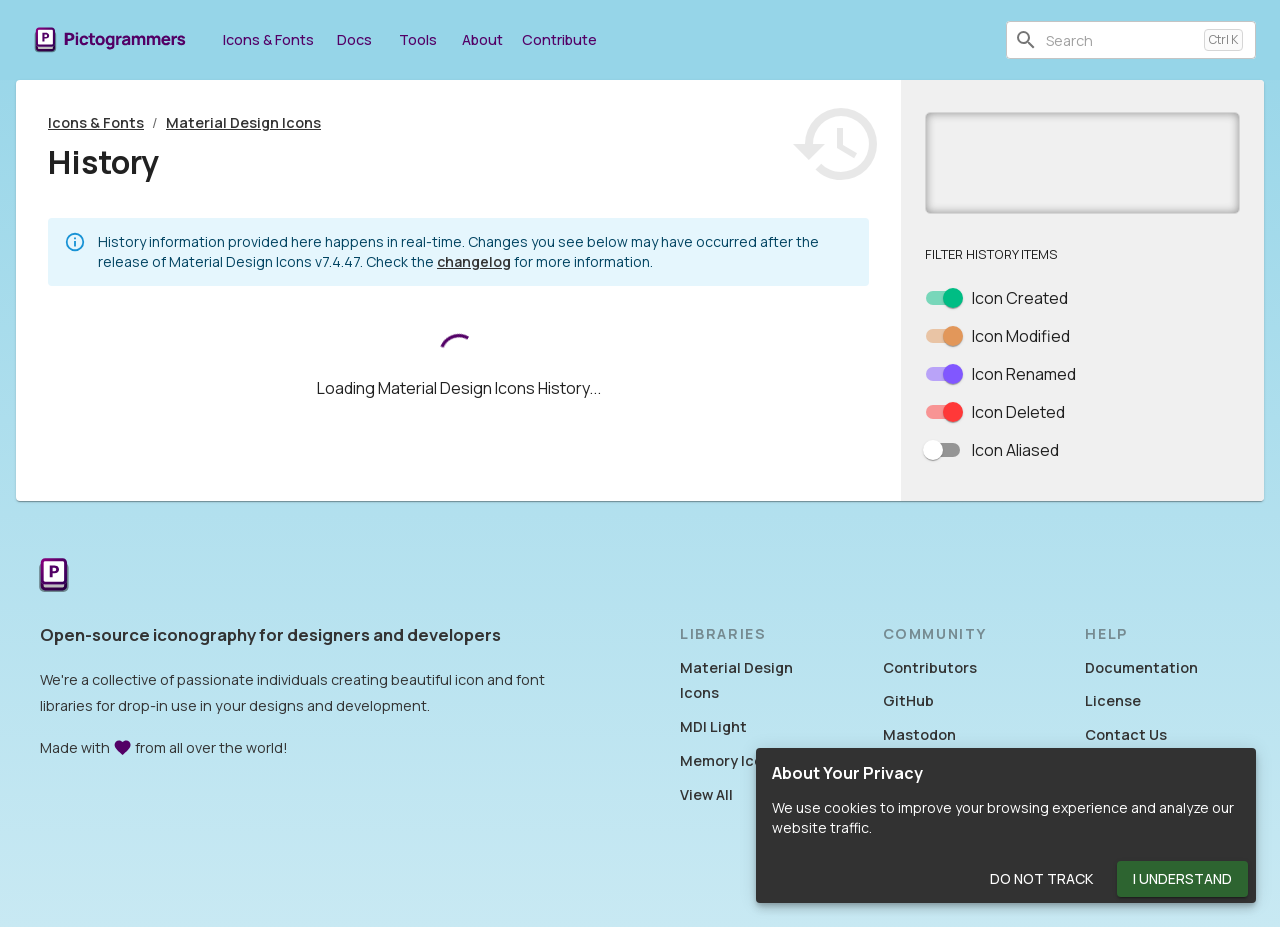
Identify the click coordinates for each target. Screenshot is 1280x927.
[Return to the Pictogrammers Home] (54, 576)
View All (706, 794)
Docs (354, 39)
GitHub (908, 700)
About (482, 39)
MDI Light (713, 726)
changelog (474, 261)
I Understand (1182, 879)
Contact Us (1126, 734)
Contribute (559, 39)
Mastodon (919, 734)
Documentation (1141, 667)
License (1113, 700)
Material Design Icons (243, 122)
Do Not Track (1041, 879)
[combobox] (1121, 40)
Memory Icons (730, 760)
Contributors (930, 667)
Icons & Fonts (268, 39)
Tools (418, 39)
